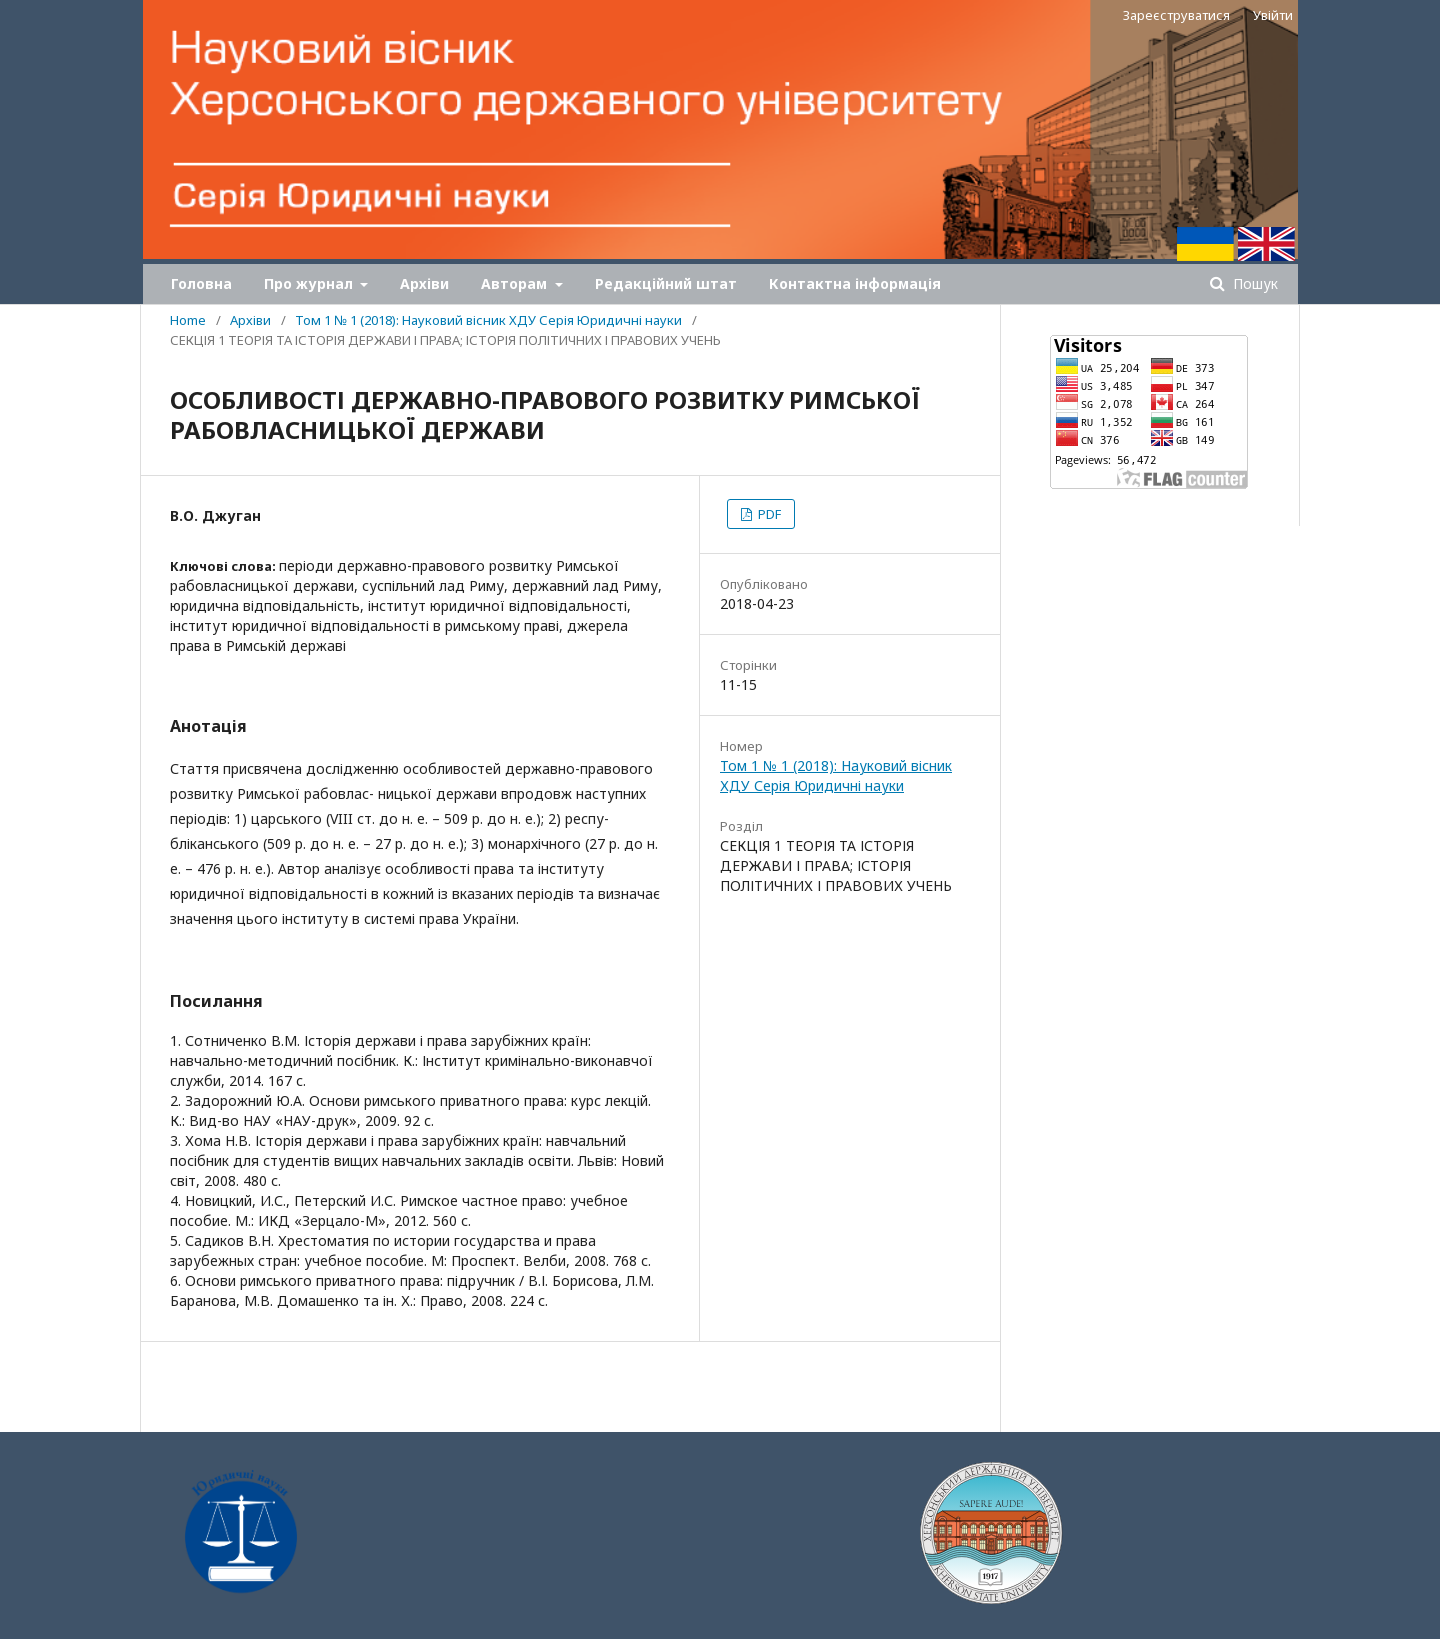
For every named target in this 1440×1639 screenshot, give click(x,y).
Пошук (1253, 283)
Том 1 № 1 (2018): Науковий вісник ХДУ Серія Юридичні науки (488, 320)
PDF (768, 514)
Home (188, 320)
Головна (201, 283)
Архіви (424, 283)
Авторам (516, 283)
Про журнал (310, 283)
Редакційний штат (666, 283)
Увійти (1273, 15)
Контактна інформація (855, 283)
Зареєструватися (1176, 15)
